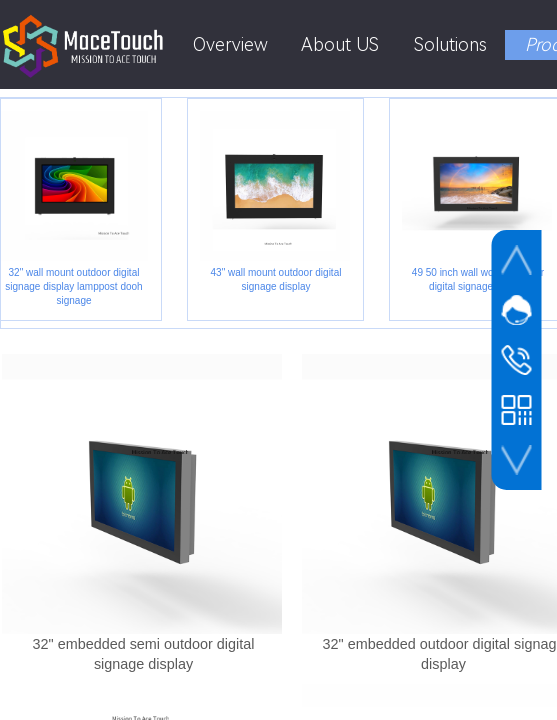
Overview (230, 44)
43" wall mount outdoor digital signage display (278, 279)
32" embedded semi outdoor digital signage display (144, 654)
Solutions (450, 44)
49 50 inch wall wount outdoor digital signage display (480, 279)
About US (340, 44)
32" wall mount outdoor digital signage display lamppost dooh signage (75, 286)
